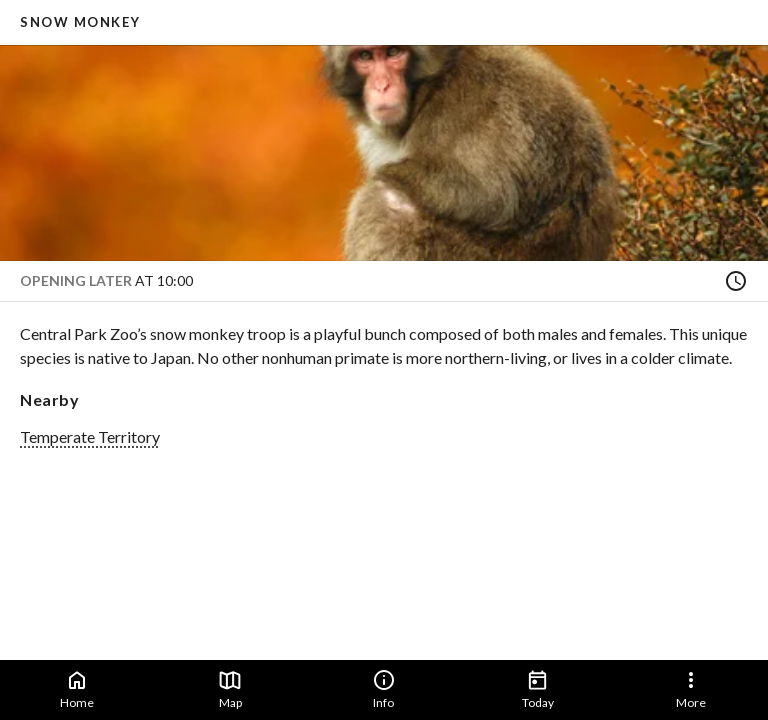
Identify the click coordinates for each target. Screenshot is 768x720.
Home (77, 689)
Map (230, 689)
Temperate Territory (90, 436)
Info (384, 689)
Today (538, 689)
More (691, 689)
